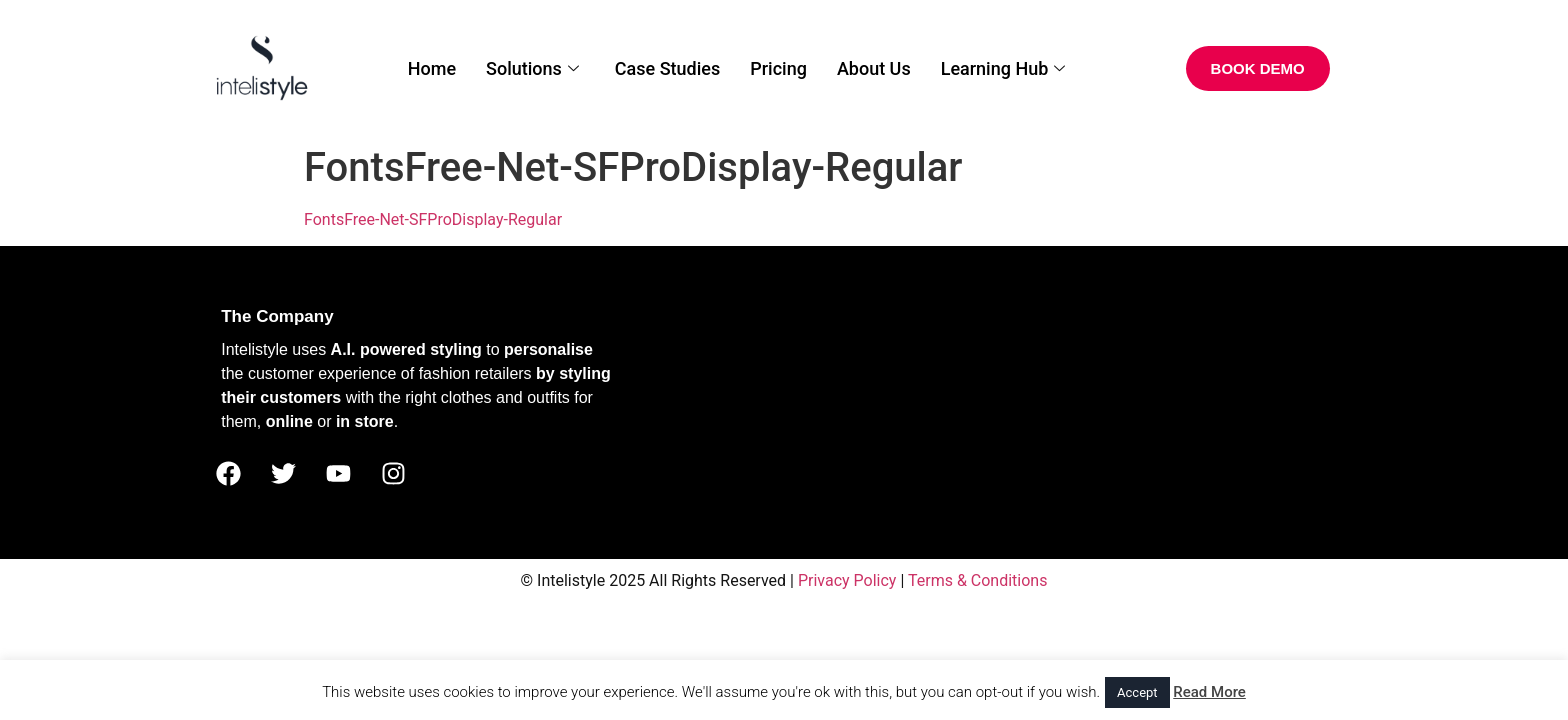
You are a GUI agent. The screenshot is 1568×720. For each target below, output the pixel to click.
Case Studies (667, 68)
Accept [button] (1137, 692)
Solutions (532, 68)
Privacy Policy (847, 580)
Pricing (778, 68)
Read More (1209, 692)
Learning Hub (1003, 68)
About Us (874, 68)
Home (432, 68)
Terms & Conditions (978, 580)
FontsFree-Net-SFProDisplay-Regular (433, 219)
